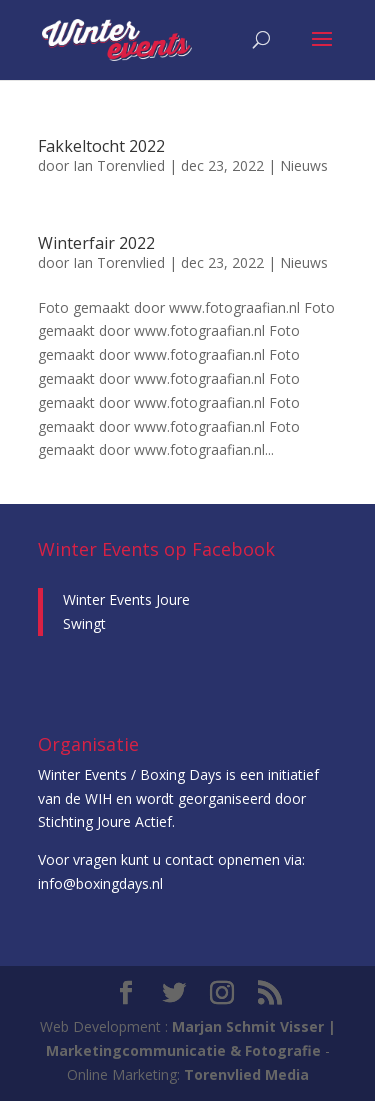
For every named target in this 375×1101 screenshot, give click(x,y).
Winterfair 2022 (96, 243)
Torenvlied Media (246, 1074)
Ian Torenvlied (119, 165)
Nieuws (304, 165)
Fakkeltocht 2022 (101, 146)
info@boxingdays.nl (100, 883)
